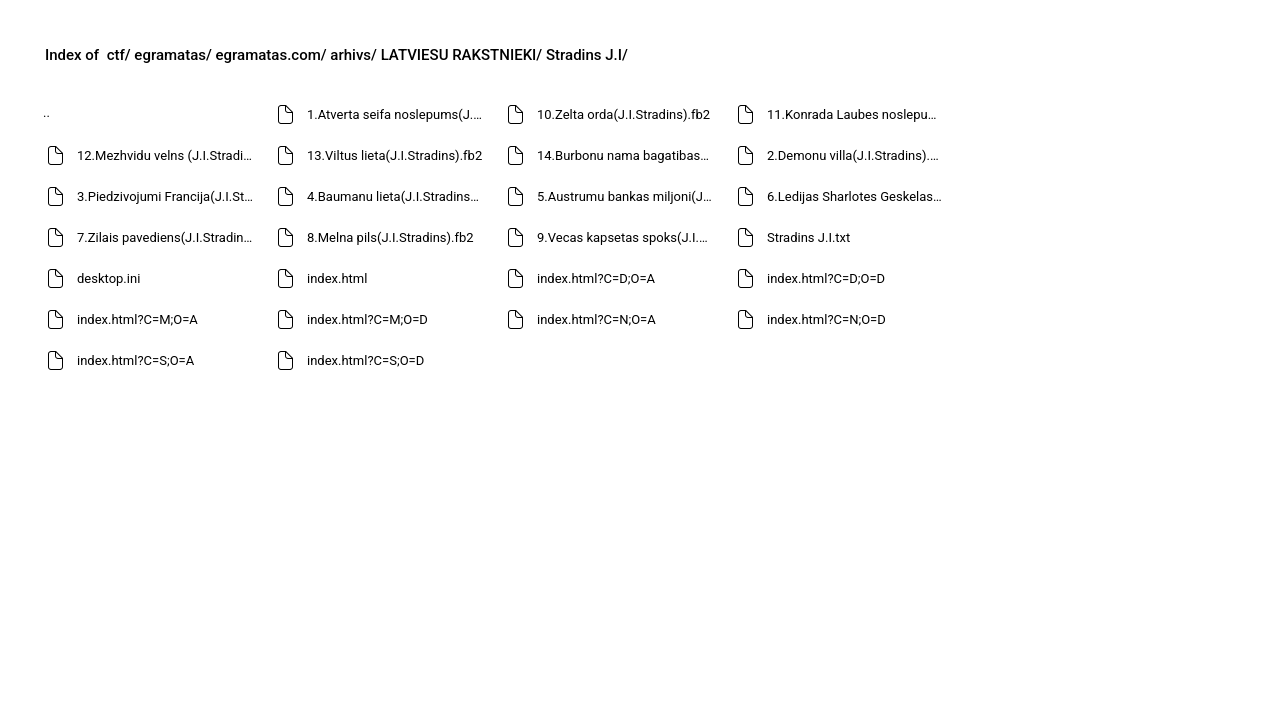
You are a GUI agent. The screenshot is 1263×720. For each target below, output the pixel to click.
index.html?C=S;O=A (135, 360)
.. (46, 112)
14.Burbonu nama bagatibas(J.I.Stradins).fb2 (627, 155)
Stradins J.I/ (587, 55)
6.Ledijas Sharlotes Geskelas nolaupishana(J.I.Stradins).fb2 (857, 196)
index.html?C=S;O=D (365, 360)
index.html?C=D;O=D (826, 278)
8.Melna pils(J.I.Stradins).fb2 (390, 237)
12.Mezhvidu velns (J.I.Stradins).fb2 (167, 155)
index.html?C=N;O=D (826, 319)
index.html (337, 278)
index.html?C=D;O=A (596, 278)
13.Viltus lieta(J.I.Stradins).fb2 (394, 155)
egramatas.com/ (271, 55)
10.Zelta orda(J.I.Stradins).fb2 (623, 114)
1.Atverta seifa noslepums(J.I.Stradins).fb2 (397, 114)
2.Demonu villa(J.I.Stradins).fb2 (857, 155)
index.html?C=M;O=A (137, 319)
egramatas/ (172, 55)
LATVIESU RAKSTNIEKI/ (462, 55)
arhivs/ (353, 55)
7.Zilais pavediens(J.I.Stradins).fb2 (167, 237)
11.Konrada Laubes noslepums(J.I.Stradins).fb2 (857, 114)
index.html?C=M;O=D (367, 319)
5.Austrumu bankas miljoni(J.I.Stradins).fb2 (627, 196)
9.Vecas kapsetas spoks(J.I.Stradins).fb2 (627, 237)
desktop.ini (108, 278)
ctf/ (119, 55)
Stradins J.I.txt (808, 237)
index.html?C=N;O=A (596, 319)
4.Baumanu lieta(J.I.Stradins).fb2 (397, 196)
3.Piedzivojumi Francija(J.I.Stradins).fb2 (167, 196)
